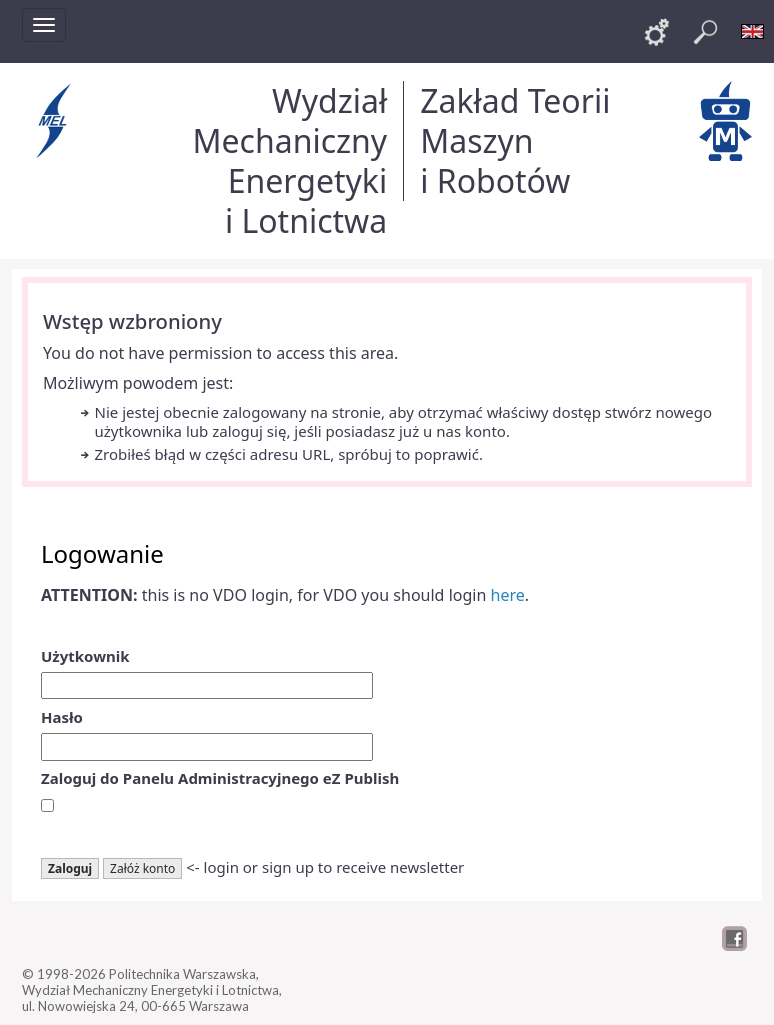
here (508, 595)
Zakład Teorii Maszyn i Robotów (515, 140)
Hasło (62, 717)
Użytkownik (85, 656)
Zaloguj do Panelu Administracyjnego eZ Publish (220, 778)
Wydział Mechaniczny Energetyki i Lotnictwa (289, 160)
